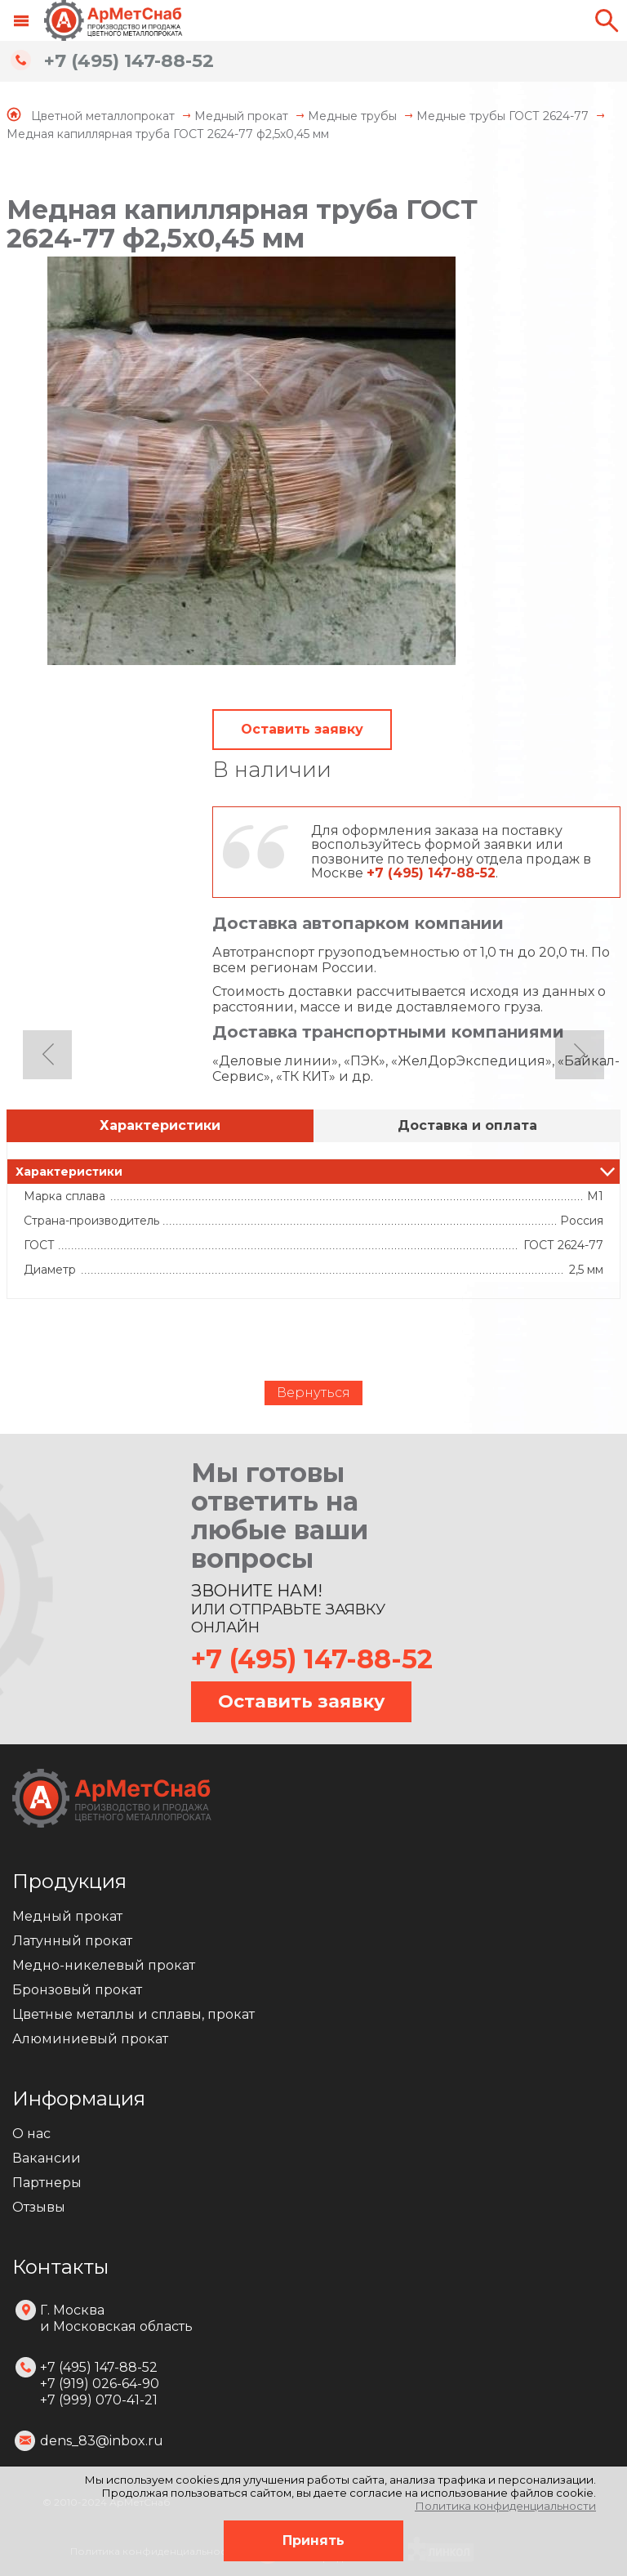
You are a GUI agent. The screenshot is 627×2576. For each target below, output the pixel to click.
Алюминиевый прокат (90, 2039)
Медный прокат (67, 1916)
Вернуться (313, 1392)
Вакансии (46, 2158)
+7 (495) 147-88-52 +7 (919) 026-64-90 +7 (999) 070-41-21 (99, 2383)
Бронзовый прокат (77, 1990)
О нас (31, 2133)
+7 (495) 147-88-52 (129, 61)
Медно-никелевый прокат (103, 1965)
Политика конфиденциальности (505, 2505)
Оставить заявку (302, 729)
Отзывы (38, 2207)
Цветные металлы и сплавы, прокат (133, 2014)
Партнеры (47, 2182)
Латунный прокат (72, 1941)
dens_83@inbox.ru (101, 2441)
